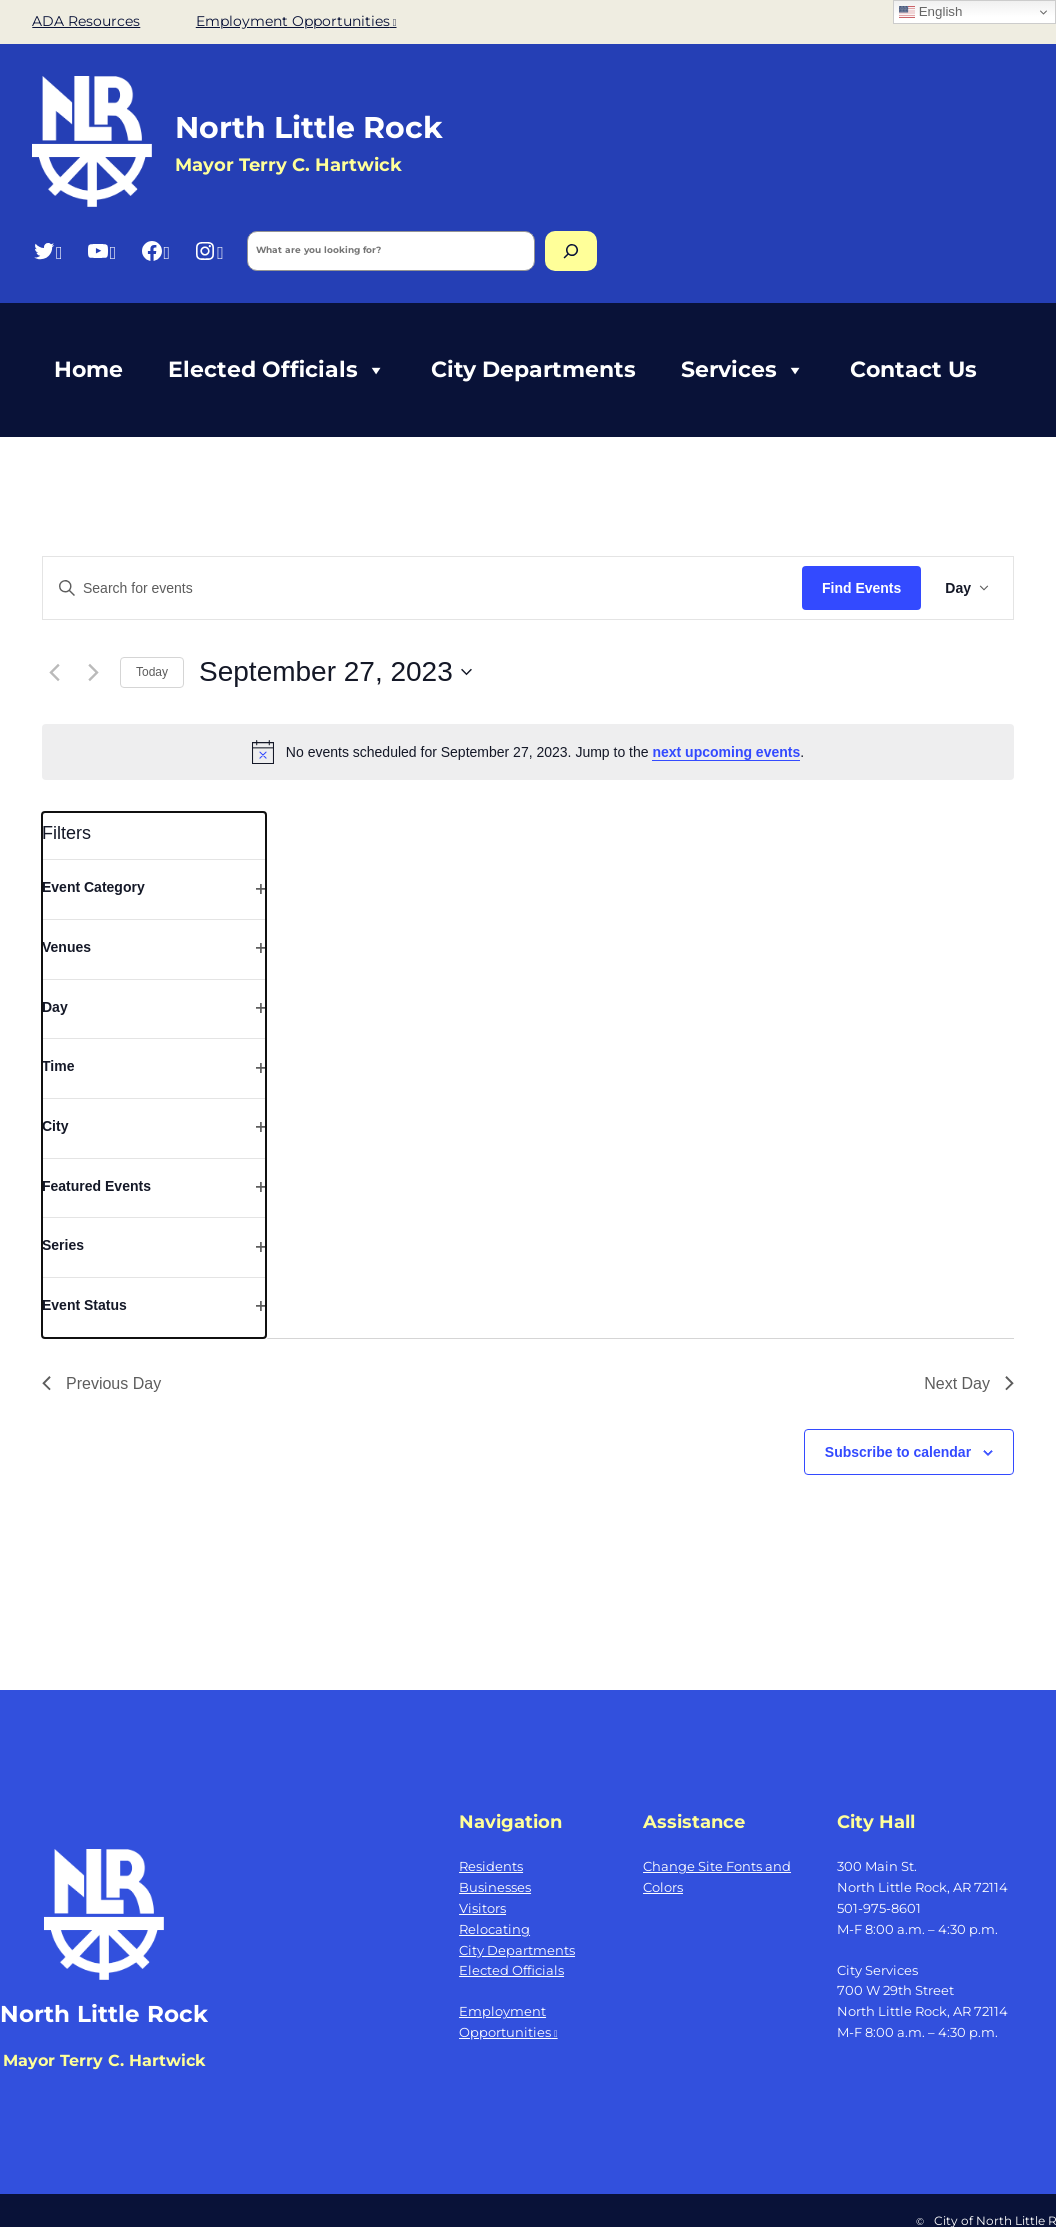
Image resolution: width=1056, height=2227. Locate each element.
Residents (491, 1866)
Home (88, 369)
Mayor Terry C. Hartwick (288, 164)
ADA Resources (86, 21)
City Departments (533, 369)
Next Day (969, 1383)
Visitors (482, 1908)
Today (152, 672)
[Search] (571, 251)
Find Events (861, 588)
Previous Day (101, 1383)
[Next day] (93, 672)
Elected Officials (277, 370)
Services (743, 370)
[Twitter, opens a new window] (47, 250)
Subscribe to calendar (898, 1452)
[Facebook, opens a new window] (155, 250)
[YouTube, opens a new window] (101, 250)
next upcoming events (726, 752)
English (930, 12)
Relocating (494, 1929)
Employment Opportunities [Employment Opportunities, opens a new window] (296, 21)
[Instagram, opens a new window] (208, 250)
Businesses (495, 1887)
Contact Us (913, 369)
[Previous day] (54, 672)
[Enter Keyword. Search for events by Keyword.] (422, 588)
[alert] (528, 752)
